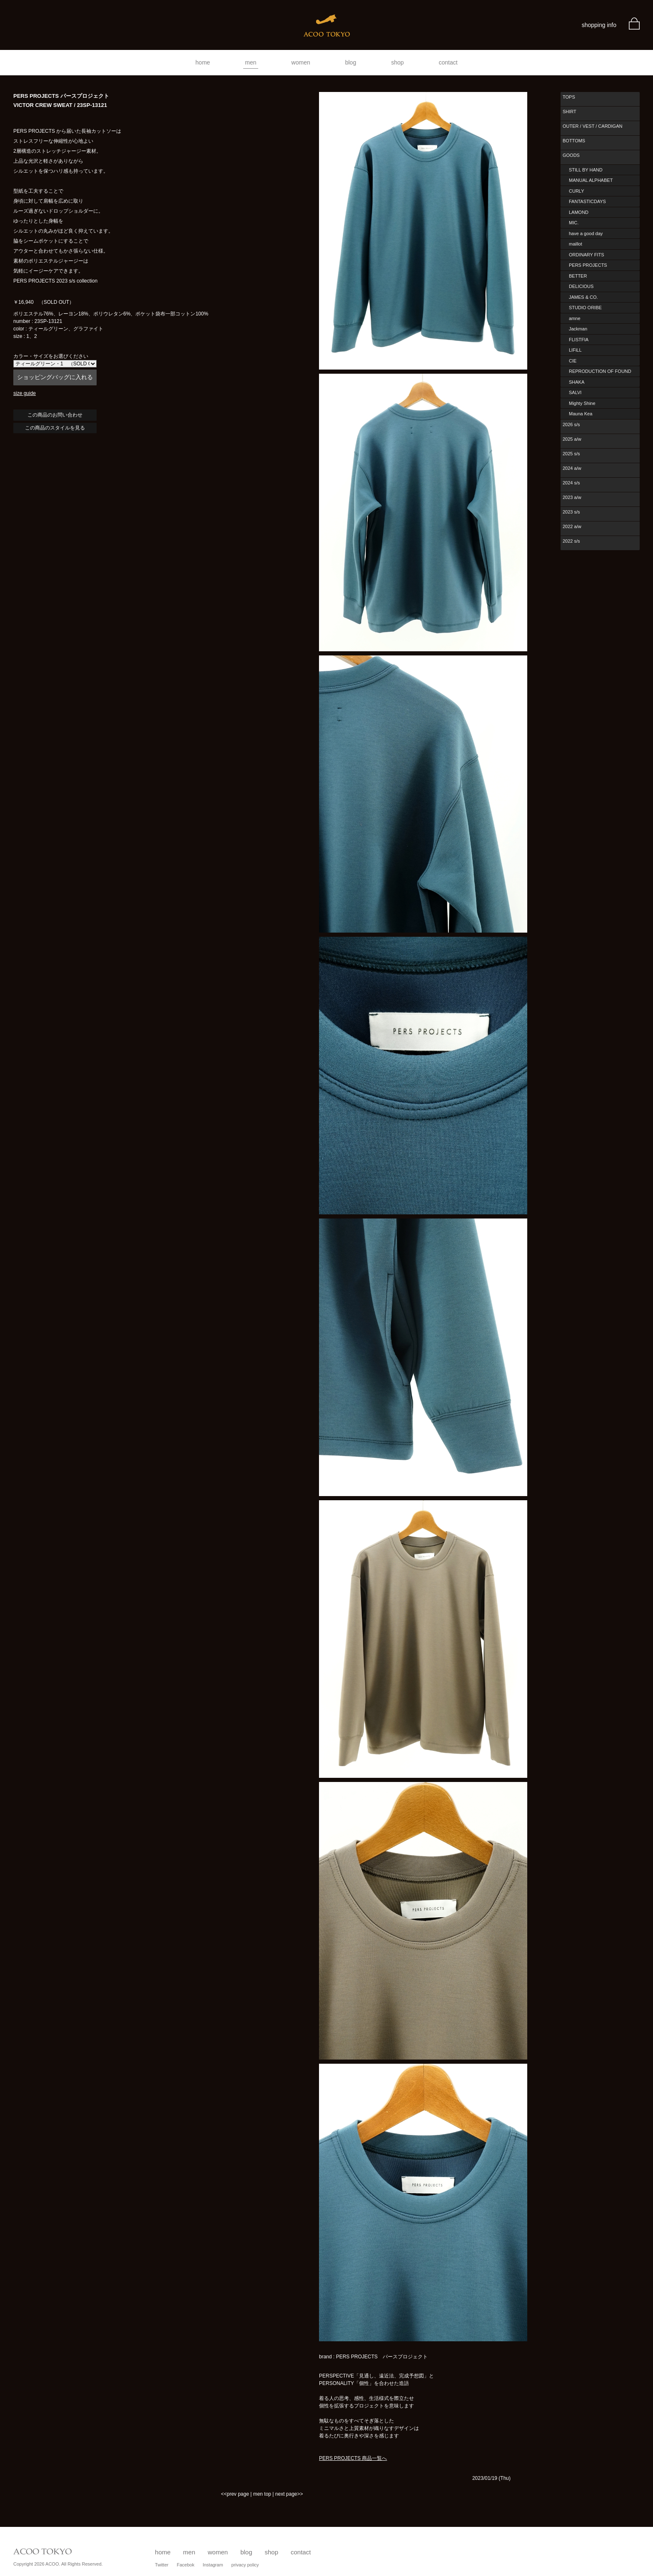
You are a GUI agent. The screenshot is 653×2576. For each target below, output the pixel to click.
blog (350, 62)
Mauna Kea (580, 413)
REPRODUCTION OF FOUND (600, 371)
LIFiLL (575, 349)
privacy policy (245, 2564)
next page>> (289, 2494)
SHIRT (569, 111)
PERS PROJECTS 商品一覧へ (353, 2458)
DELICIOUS (581, 286)
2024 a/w (572, 468)
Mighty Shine (582, 403)
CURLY (576, 191)
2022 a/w (572, 526)
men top (262, 2494)
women (301, 62)
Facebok (185, 2564)
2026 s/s (571, 424)
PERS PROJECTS (588, 265)
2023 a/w (572, 497)
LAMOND (578, 212)
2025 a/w (572, 439)
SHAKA (576, 382)
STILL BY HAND (586, 169)
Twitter (161, 2564)
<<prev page (235, 2494)
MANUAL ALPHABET (591, 180)
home (202, 62)
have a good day (586, 233)
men (250, 62)
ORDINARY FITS (586, 254)
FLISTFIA (578, 339)
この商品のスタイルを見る (55, 428)
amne (575, 318)
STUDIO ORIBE (585, 307)
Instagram (213, 2564)
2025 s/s (571, 453)
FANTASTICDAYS (587, 201)
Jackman (578, 328)
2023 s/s (571, 511)
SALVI (575, 392)
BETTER (578, 275)
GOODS (571, 155)
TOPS (569, 96)
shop (397, 62)
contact (448, 62)
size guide (24, 393)
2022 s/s (571, 541)
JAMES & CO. (583, 297)
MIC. (573, 222)
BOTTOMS (574, 140)
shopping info (599, 25)
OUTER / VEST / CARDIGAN (592, 126)
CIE (572, 360)
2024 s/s (571, 482)
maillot (575, 243)
